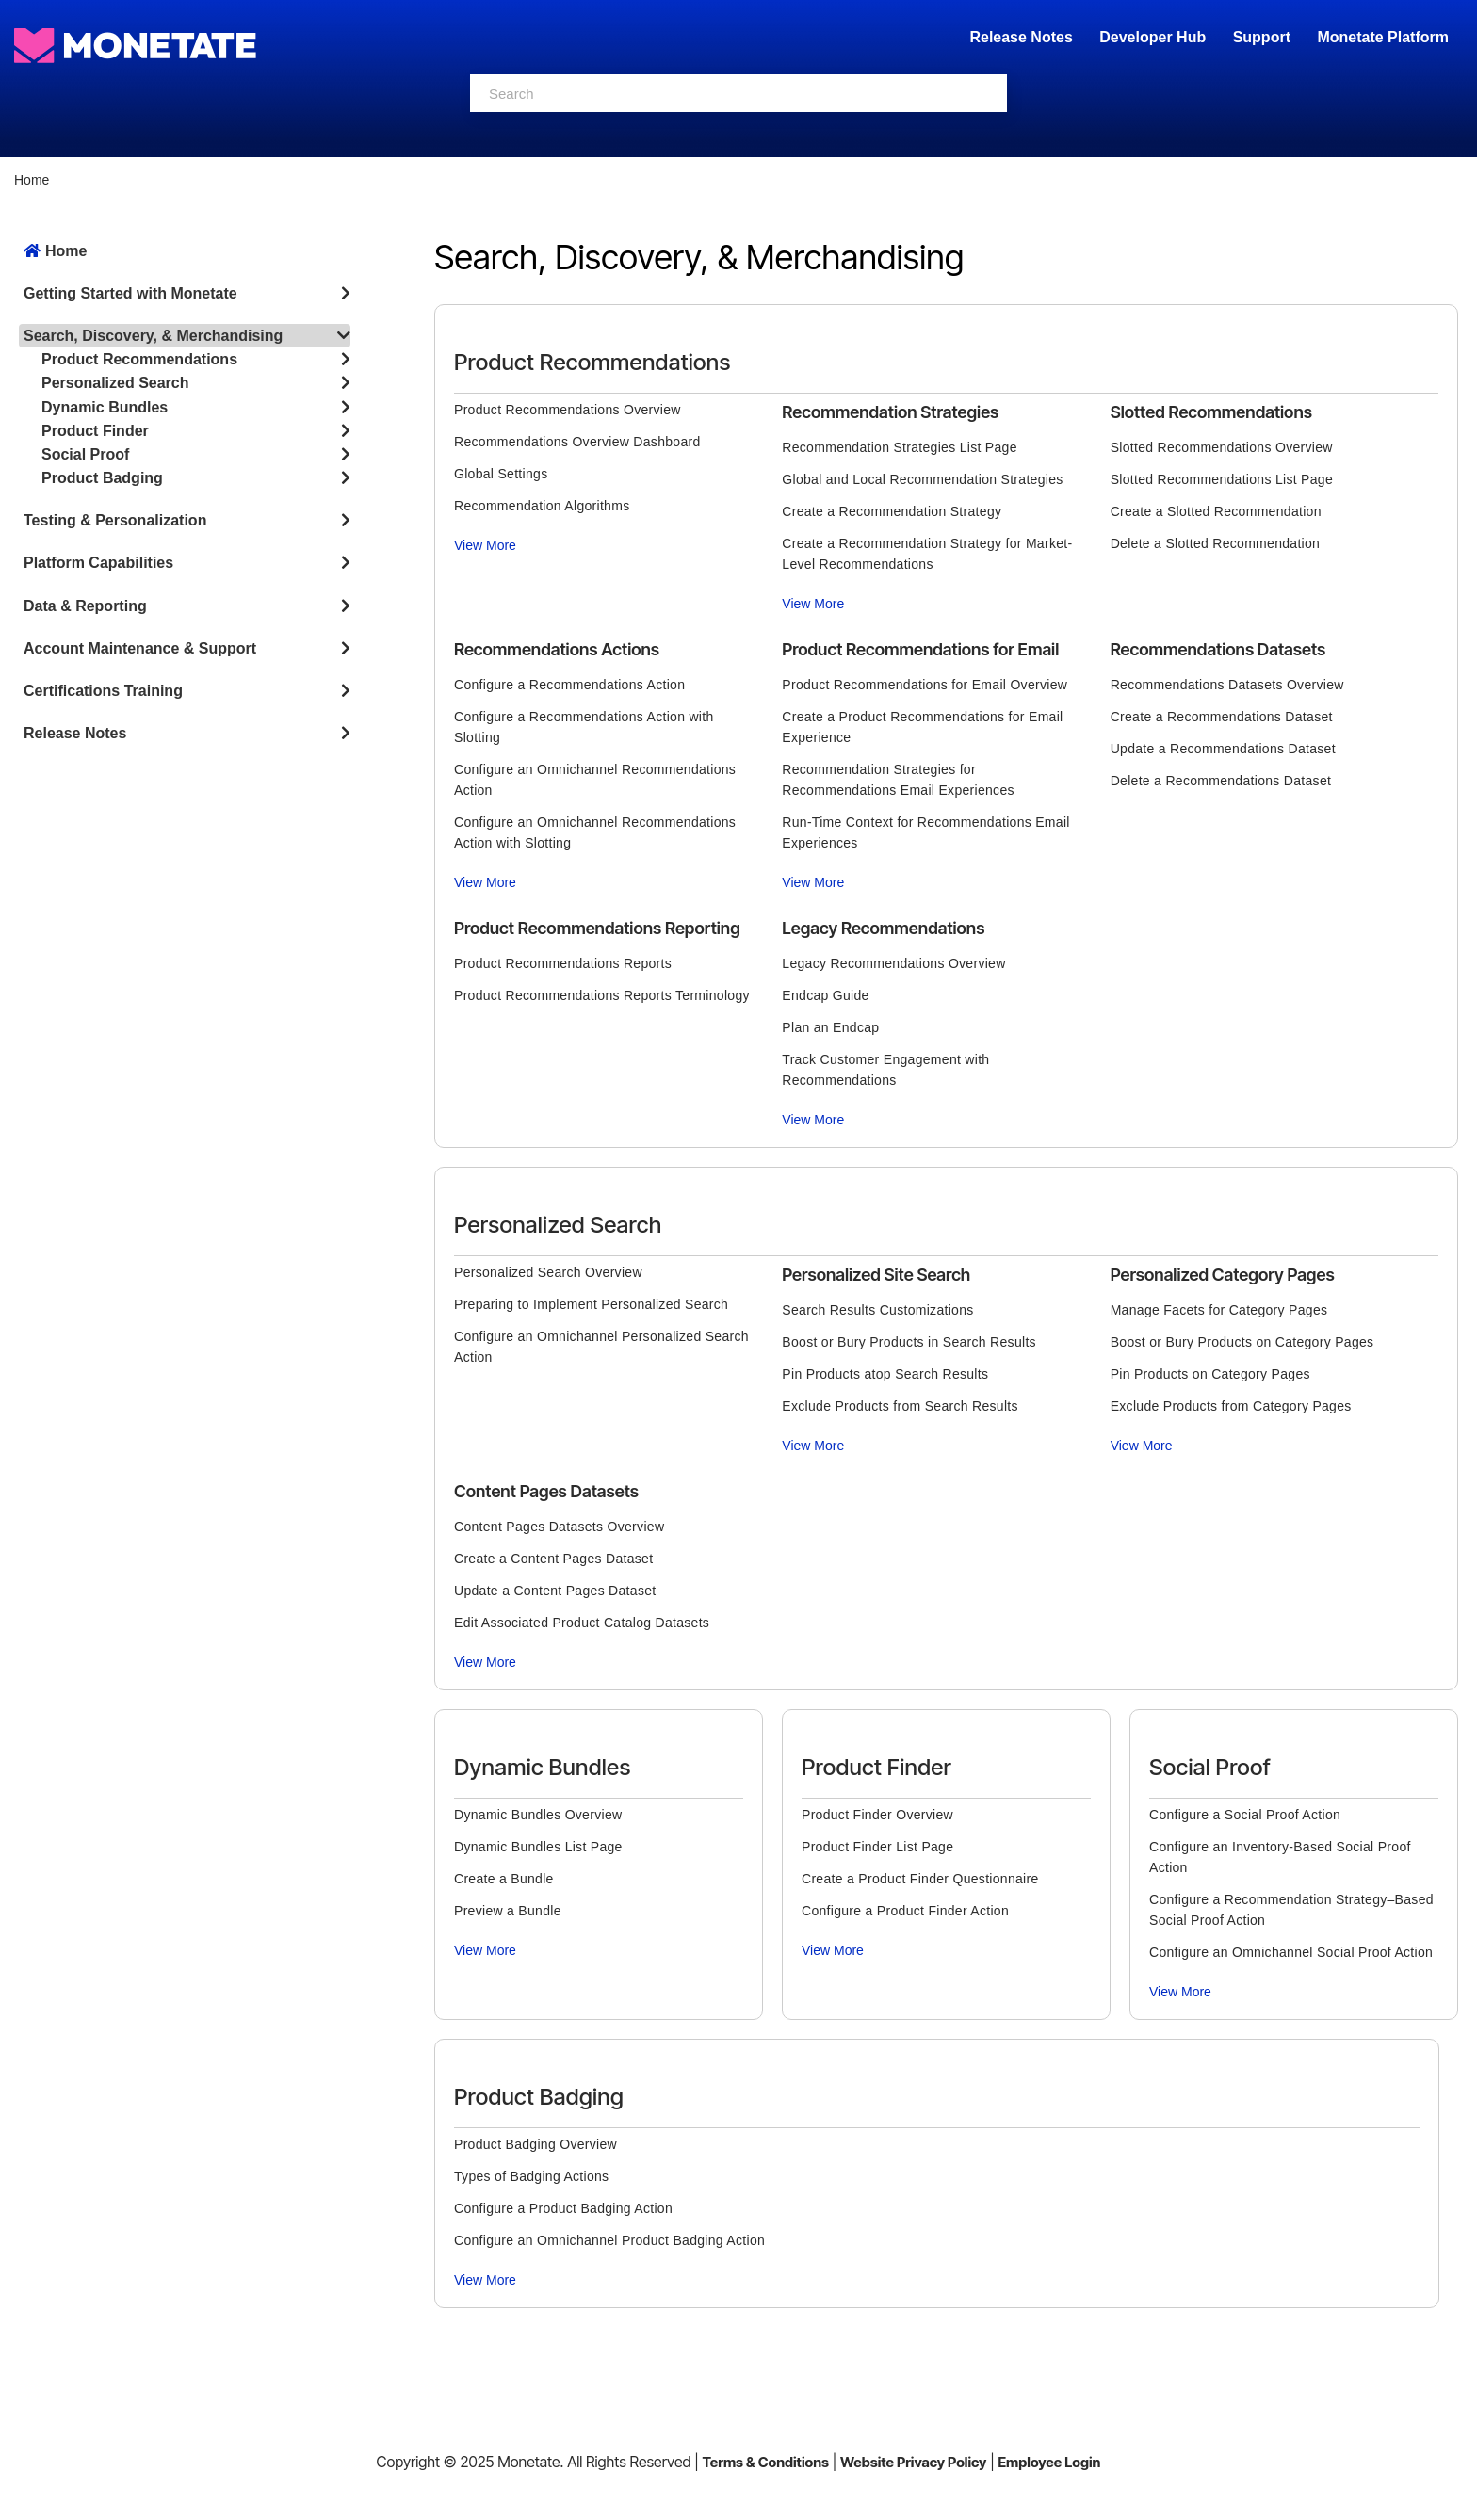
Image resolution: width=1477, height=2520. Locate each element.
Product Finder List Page (877, 1846)
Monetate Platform (1383, 37)
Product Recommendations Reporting (597, 928)
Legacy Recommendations (883, 928)
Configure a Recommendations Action (569, 684)
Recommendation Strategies (890, 412)
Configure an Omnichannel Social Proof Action (1291, 1952)
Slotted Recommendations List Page (1222, 479)
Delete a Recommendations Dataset (1221, 780)
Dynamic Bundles (104, 407)
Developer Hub (1152, 37)
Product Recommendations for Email (920, 649)
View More (485, 545)
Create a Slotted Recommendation (1216, 511)
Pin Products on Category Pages (1210, 1373)
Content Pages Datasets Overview (559, 1526)
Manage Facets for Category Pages (1219, 1309)
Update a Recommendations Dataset (1223, 748)
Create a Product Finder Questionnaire (920, 1878)
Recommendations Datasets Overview (1227, 684)
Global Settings (500, 473)
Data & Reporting (85, 606)
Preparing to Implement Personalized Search (591, 1304)
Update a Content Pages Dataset (555, 1590)
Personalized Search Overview (548, 1272)
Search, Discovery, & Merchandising (153, 336)
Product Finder (95, 431)
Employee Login (1049, 2462)
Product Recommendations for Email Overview (924, 684)
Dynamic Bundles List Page (538, 1846)
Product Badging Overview (535, 2144)
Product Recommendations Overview (567, 409)
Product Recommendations (139, 359)
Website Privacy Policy (913, 2462)
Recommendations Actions (556, 649)
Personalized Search (115, 383)
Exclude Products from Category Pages (1231, 1405)
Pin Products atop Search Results (885, 1373)
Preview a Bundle (507, 1910)
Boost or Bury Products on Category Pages (1242, 1341)
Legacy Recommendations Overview (893, 963)
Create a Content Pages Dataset (553, 1558)
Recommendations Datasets (1218, 649)
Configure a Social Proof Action (1244, 1814)
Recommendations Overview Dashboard (577, 441)
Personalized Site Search (876, 1274)
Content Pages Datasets (546, 1491)
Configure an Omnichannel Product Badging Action (609, 2240)
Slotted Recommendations (1211, 412)
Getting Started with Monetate (130, 293)
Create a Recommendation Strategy (891, 511)
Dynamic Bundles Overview (538, 1814)
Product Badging (102, 478)
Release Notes (1023, 37)
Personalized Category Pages (1223, 1274)
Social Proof (85, 454)
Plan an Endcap (830, 1027)
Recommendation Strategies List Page (899, 447)
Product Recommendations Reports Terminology (602, 995)
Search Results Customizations (877, 1309)
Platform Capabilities (98, 563)
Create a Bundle (504, 1878)
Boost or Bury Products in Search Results (909, 1341)
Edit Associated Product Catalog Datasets (581, 1622)
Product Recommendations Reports (563, 963)
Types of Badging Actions (531, 2176)
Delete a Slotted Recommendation (1216, 543)
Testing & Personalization (115, 520)
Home (31, 179)
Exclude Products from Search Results (899, 1405)
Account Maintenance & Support (140, 648)
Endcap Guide (825, 995)
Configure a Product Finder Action (905, 1910)
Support (1261, 37)
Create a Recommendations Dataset (1222, 716)
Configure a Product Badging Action (563, 2208)
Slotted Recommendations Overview (1222, 447)
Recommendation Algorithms (541, 505)
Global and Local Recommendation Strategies (922, 479)
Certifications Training (103, 691)
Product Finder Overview (877, 1814)
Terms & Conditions (765, 2462)
